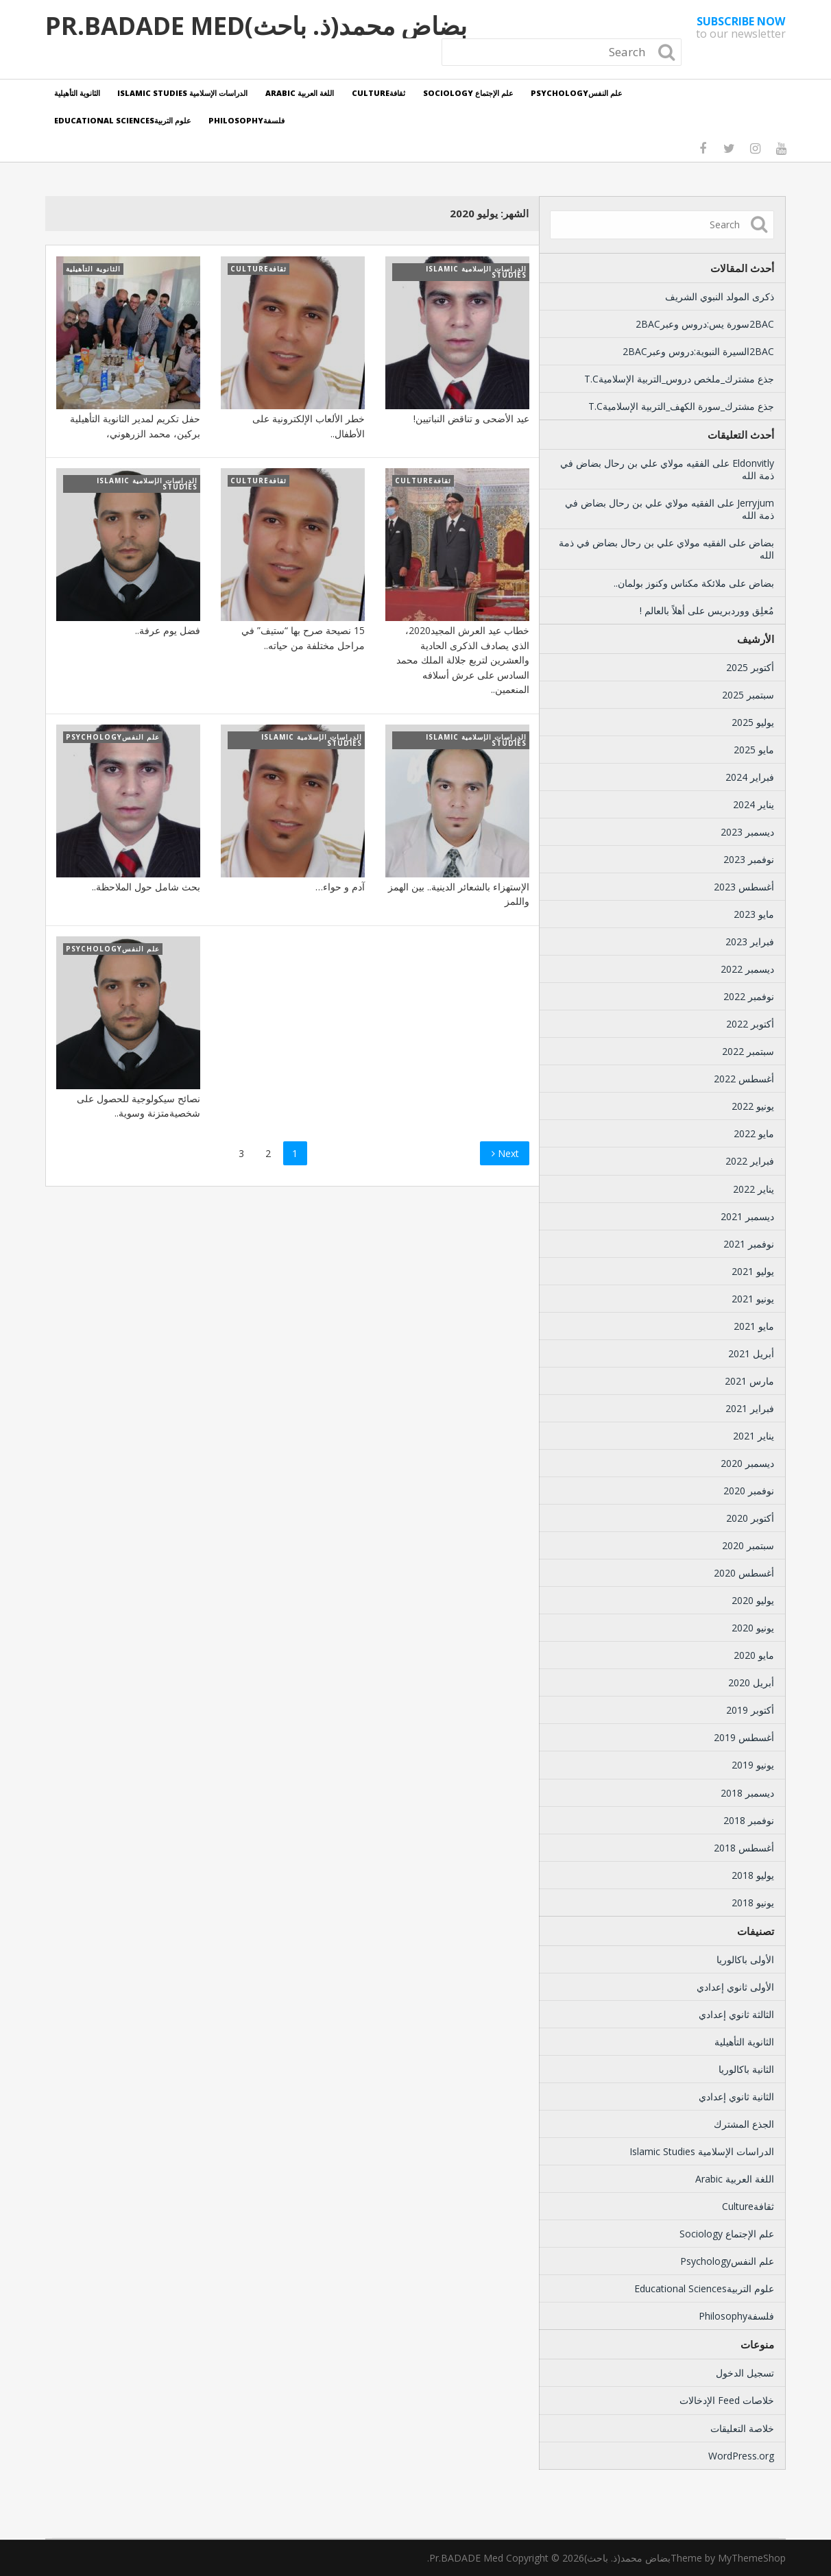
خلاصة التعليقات (742, 2428)
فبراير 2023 (749, 941)
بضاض (761, 542)
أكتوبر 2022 (750, 1023)
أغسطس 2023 (744, 886)
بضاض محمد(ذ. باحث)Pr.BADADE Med (256, 26)
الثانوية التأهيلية (77, 93)
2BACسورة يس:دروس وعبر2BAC (705, 323)
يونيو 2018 (753, 1902)
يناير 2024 (753, 804)
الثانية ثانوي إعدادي (736, 2096)
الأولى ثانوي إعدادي (735, 1986)
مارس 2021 (749, 1380)
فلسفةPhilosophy (247, 120)
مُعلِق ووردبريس (741, 610)
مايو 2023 (754, 914)
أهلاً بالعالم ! (662, 610)
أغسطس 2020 (744, 1572)
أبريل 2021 (751, 1353)
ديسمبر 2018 (747, 1792)
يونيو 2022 (753, 1106)
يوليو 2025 (753, 722)
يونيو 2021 (753, 1298)
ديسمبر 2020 (747, 1463)
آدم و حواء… (340, 886)
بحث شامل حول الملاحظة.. (146, 886)
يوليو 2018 (753, 1875)
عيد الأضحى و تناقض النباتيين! (471, 418)
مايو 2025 (754, 749)
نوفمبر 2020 (748, 1490)
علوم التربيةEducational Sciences (122, 120)
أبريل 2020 (751, 1682)
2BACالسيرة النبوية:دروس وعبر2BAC (698, 351)
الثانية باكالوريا (746, 2069)
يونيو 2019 (753, 1764)
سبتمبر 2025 (748, 694)
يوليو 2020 (753, 1600)
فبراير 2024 (749, 776)
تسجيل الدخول (745, 2372)
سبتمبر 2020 (748, 1545)
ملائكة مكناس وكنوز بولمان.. (670, 583)
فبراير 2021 (749, 1408)
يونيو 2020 (753, 1627)
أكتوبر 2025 (750, 667)
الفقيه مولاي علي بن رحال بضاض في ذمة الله (667, 469)
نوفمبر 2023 (748, 859)
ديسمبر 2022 (747, 968)
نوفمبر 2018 (748, 1820)
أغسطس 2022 (744, 1078)
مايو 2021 (754, 1326)
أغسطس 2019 (744, 1737)
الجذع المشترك (744, 2123)
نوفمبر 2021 (748, 1243)
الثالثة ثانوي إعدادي (736, 2014)
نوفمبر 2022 (748, 996)
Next (505, 1153)
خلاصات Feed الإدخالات (726, 2400)
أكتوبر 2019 (750, 1709)
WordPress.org (741, 2455)
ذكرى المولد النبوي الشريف (719, 296)
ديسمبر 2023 (747, 831)
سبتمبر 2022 (748, 1051)
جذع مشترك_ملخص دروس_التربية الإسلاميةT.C (679, 378)
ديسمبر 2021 (747, 1216)
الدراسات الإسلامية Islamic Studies (183, 93)
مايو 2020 (754, 1655)
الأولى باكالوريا (745, 1959)
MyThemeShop (752, 2557)
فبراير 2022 (749, 1160)
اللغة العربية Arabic (300, 93)
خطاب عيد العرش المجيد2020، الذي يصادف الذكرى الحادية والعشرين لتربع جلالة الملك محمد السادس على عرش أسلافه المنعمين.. (462, 660)
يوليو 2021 (753, 1271)
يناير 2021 (753, 1435)
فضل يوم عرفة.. (167, 630)
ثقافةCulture (379, 93)
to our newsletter (741, 27)
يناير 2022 (753, 1188)
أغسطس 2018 (744, 1847)
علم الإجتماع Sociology (469, 93)
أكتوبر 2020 (750, 1517)
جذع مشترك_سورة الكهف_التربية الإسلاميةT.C (681, 406)
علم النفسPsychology (578, 93)
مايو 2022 (754, 1133)
